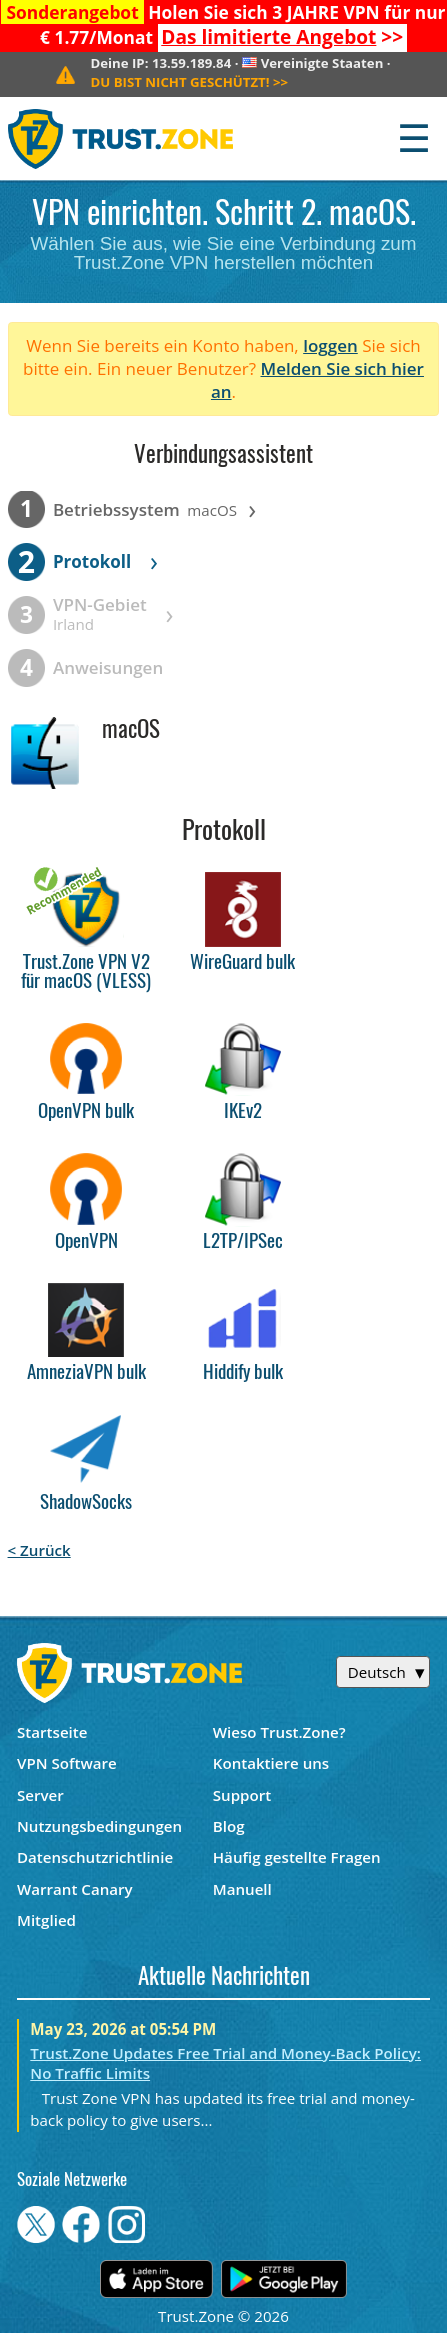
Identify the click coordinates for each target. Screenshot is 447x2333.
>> (282, 37)
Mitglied (46, 1920)
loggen (330, 345)
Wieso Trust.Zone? (279, 1732)
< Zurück (39, 1550)
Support (242, 1795)
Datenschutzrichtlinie (95, 1857)
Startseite (52, 1732)
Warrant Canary (75, 1889)
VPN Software (67, 1763)
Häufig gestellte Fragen (297, 1857)
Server (40, 1795)
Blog (229, 1826)
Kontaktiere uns (271, 1763)
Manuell (242, 1889)
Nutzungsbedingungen (99, 1826)
